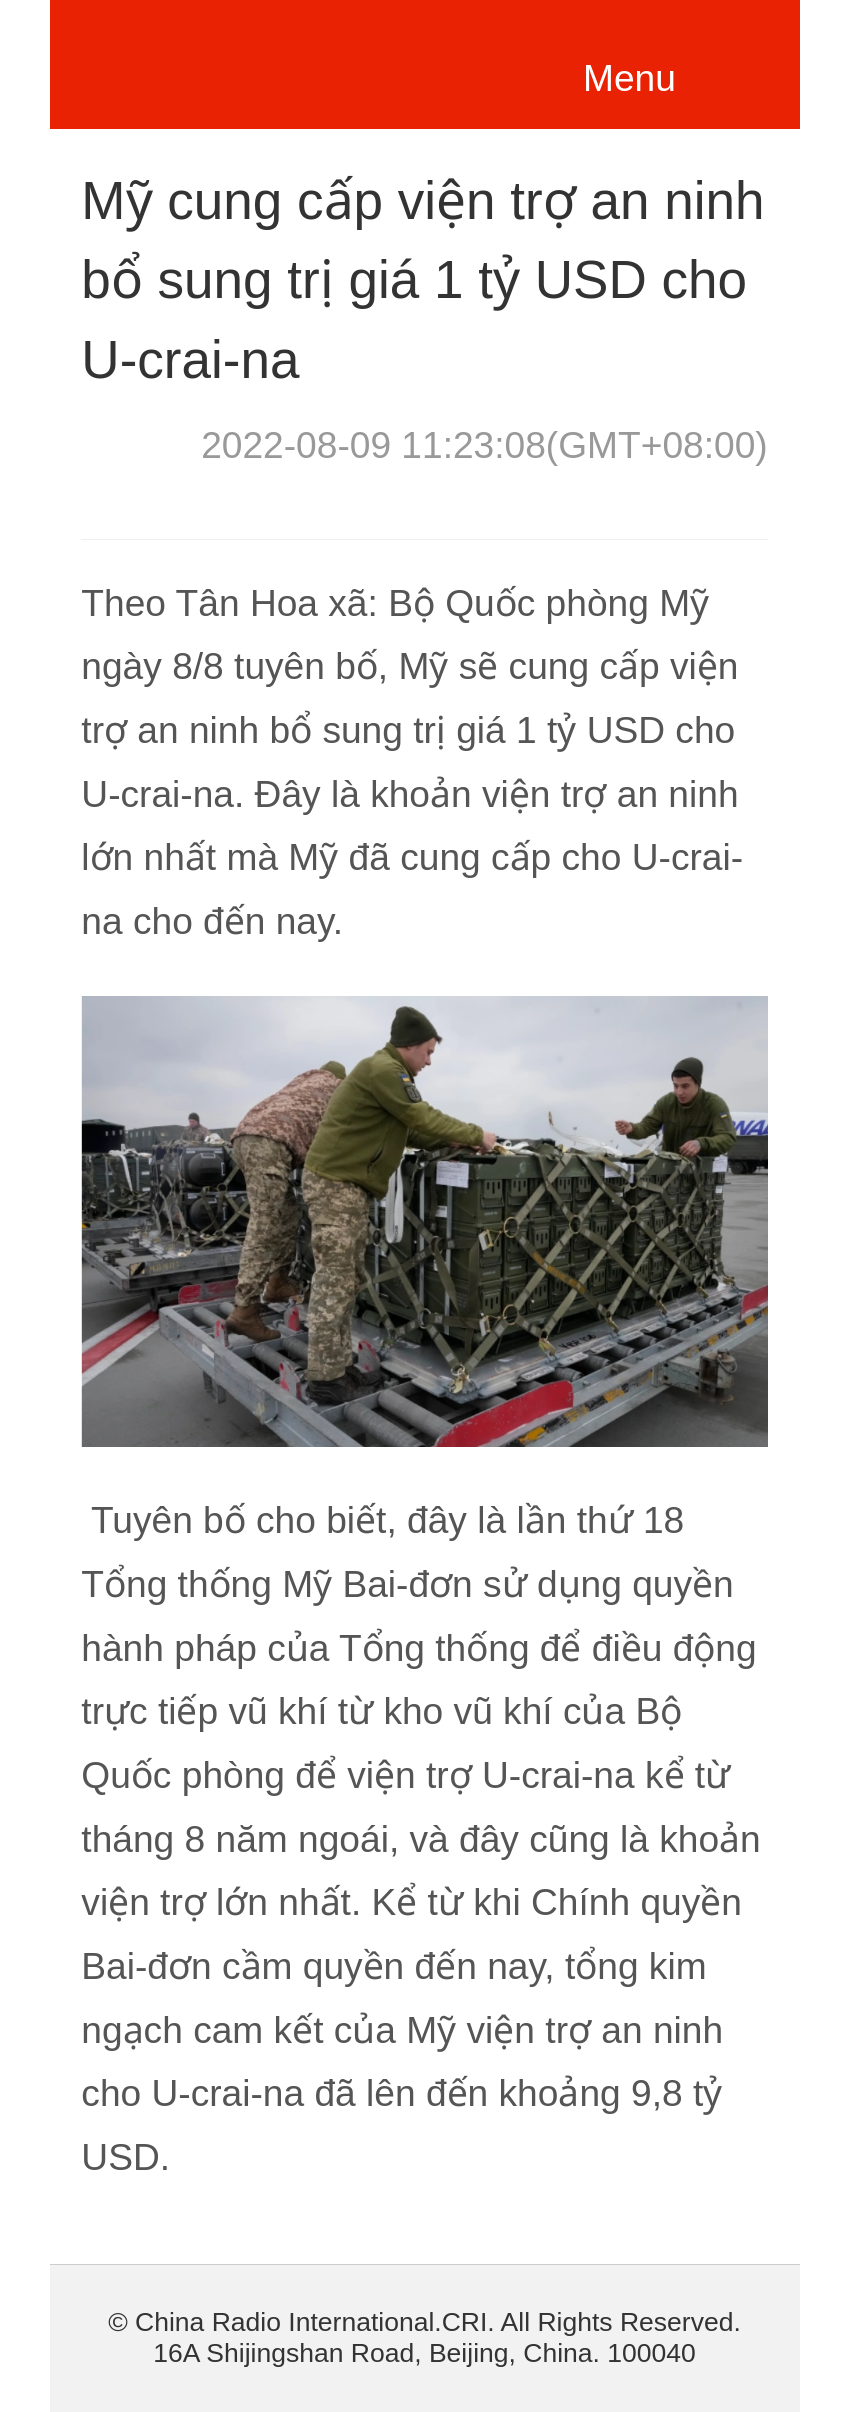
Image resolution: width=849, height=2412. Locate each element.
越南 (237, 60)
